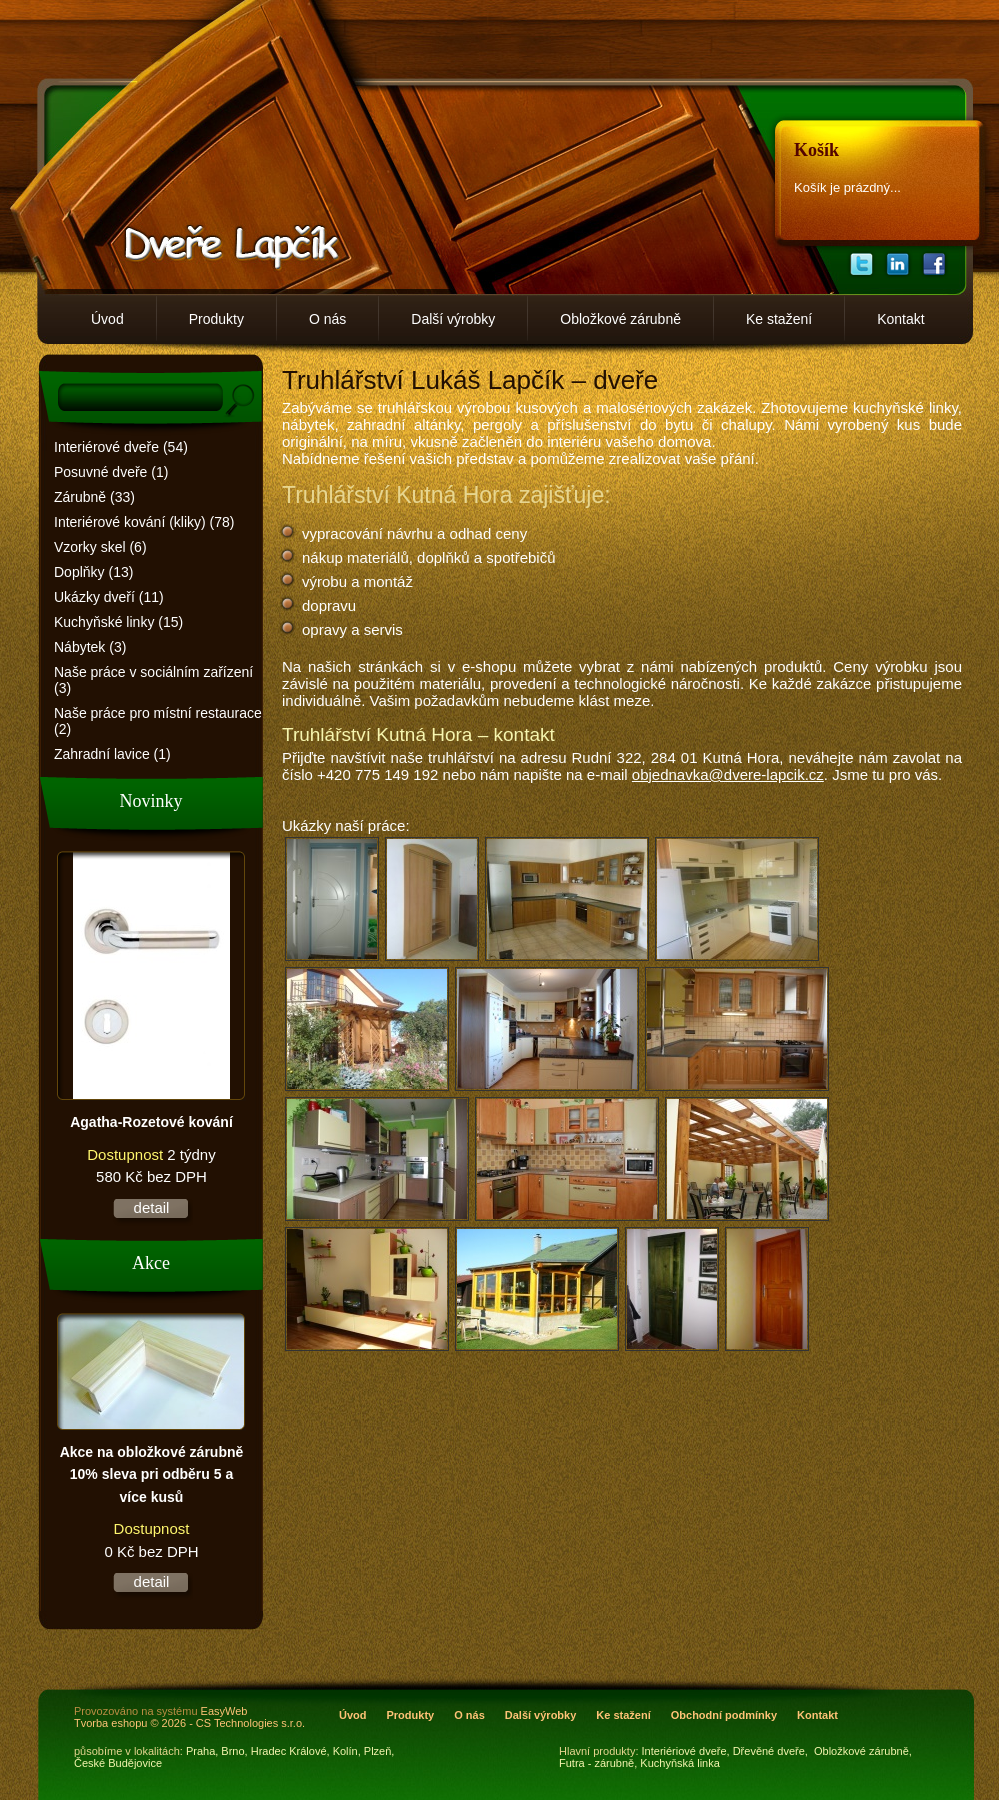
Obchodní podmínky (724, 1715)
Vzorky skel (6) (100, 547)
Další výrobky (453, 319)
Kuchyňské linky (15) (118, 622)
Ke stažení (779, 319)
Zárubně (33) (94, 497)
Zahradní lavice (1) (112, 754)
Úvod (107, 319)
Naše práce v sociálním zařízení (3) (153, 680)
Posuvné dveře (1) (111, 472)
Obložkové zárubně (620, 319)
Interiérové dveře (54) (121, 447)
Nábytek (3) (90, 647)
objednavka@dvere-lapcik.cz (728, 774)
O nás (327, 319)
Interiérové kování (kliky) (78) (144, 522)
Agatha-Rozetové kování (151, 1122)
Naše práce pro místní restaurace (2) (158, 721)
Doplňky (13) (93, 572)
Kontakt (900, 319)
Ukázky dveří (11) (109, 597)
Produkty (216, 319)
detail (152, 1207)
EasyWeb (224, 1711)
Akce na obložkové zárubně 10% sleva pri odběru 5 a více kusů (152, 1474)
